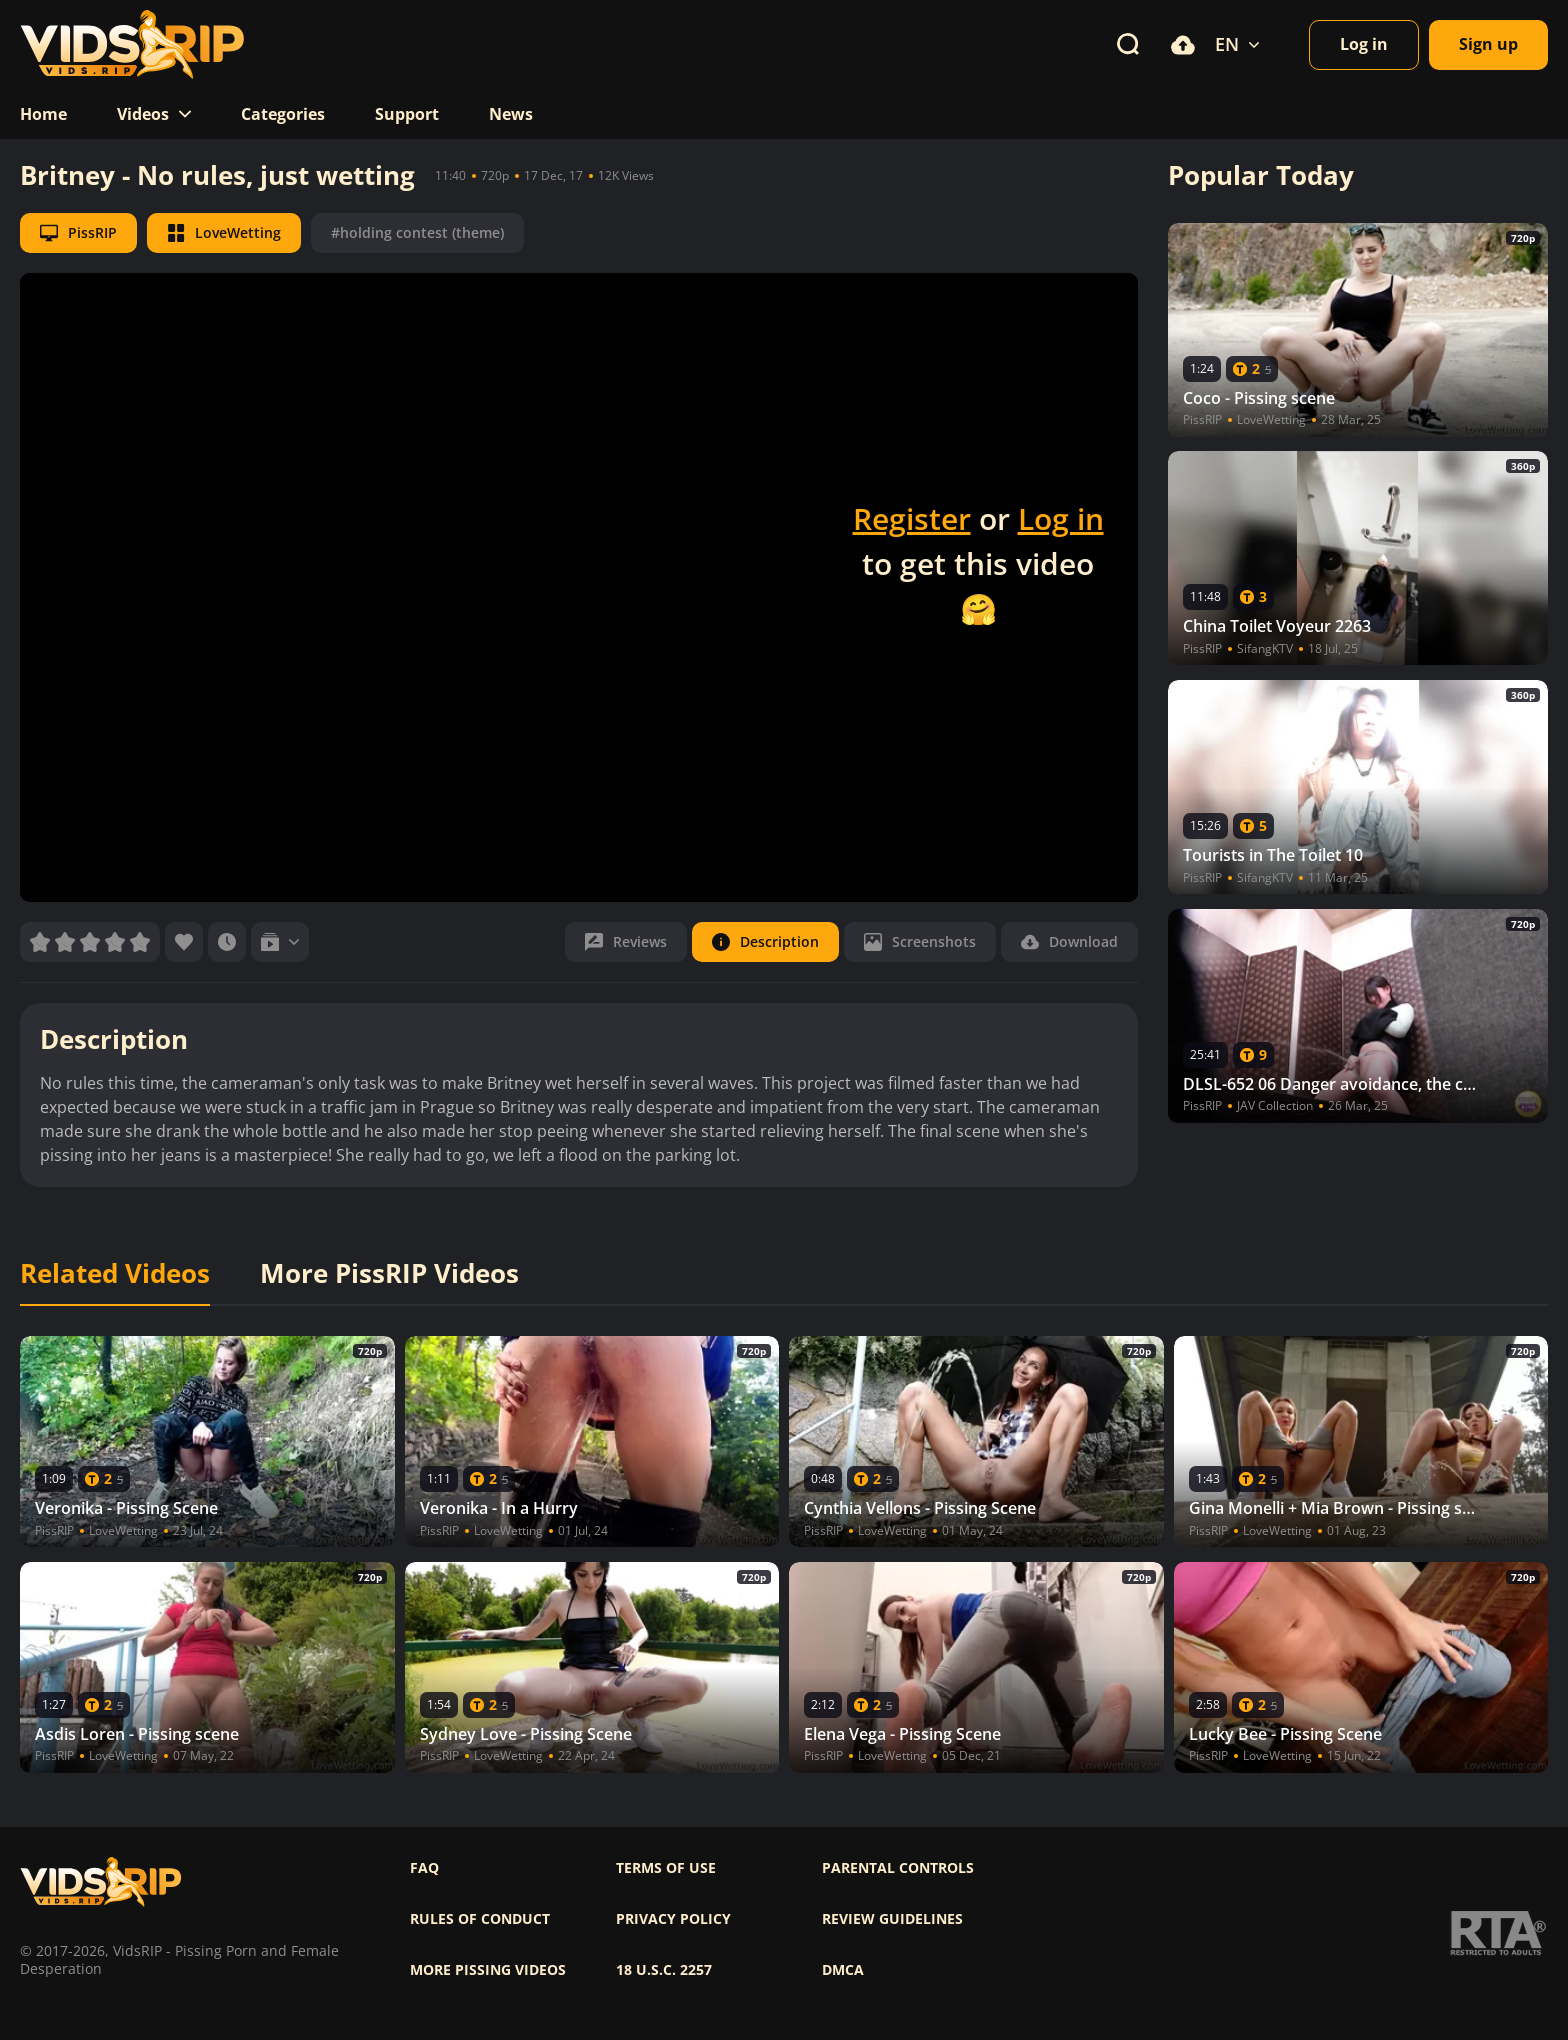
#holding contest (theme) (417, 232)
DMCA (843, 1970)
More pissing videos (488, 1970)
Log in (1061, 518)
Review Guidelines (892, 1919)
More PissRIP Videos (389, 1274)
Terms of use (666, 1868)
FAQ (424, 1868)
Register (912, 518)
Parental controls (898, 1868)
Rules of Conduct (480, 1919)
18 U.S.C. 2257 (664, 1970)
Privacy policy (673, 1919)
